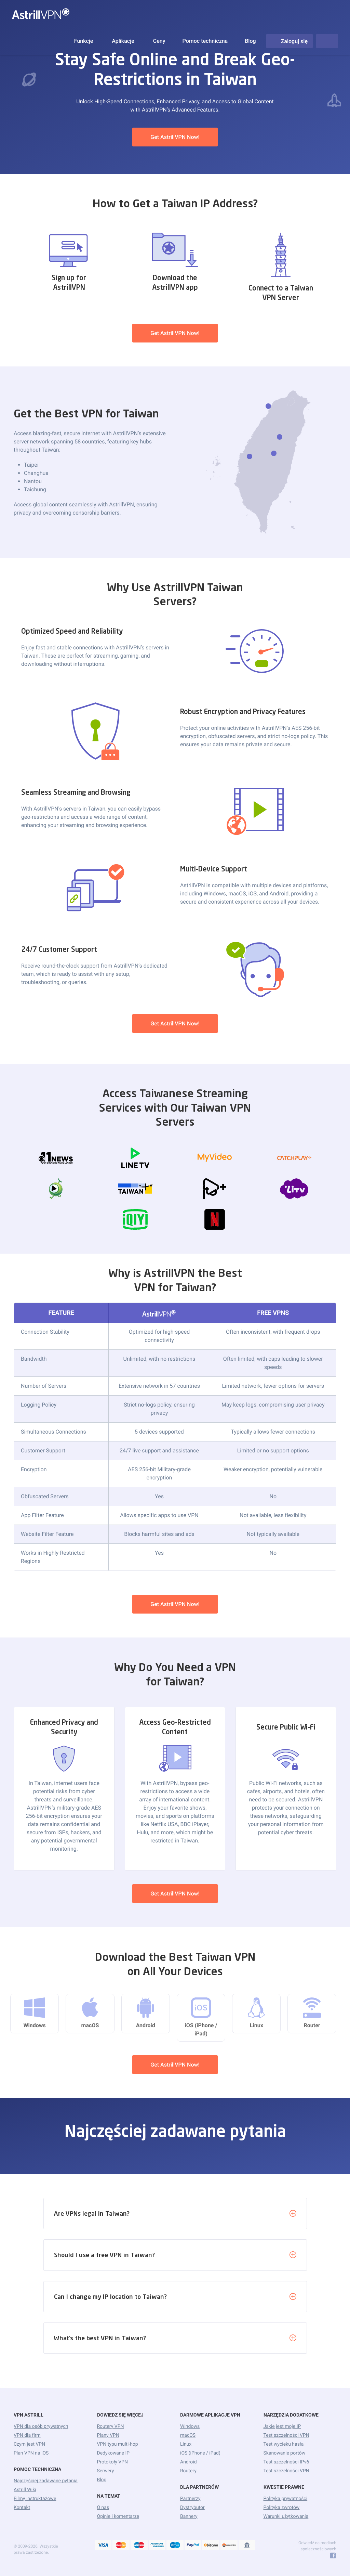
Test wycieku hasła (284, 2444)
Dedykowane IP (113, 2453)
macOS (188, 2435)
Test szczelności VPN (286, 2435)
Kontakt (22, 2507)
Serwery (105, 2471)
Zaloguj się (289, 41)
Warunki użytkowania (286, 2516)
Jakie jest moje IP (282, 2426)
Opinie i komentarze (118, 2516)
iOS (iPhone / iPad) (200, 2453)
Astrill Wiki (25, 2490)
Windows (190, 2426)
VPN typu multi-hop (117, 2444)
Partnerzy (190, 2498)
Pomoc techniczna (205, 41)
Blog (250, 41)
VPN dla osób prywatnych (41, 2426)
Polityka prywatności (286, 2498)
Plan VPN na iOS (31, 2453)
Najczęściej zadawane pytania (46, 2481)
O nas (103, 2507)
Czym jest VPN (29, 2444)
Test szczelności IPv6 (286, 2462)
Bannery (189, 2516)
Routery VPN (110, 2426)
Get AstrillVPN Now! (174, 137)
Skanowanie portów (285, 2453)
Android (188, 2462)
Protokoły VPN (112, 2462)
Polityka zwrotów (282, 2507)
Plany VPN (108, 2435)
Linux (185, 2444)
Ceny (159, 41)
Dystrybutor (192, 2507)
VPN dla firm (27, 2435)
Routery (188, 2471)
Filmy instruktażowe (35, 2498)
